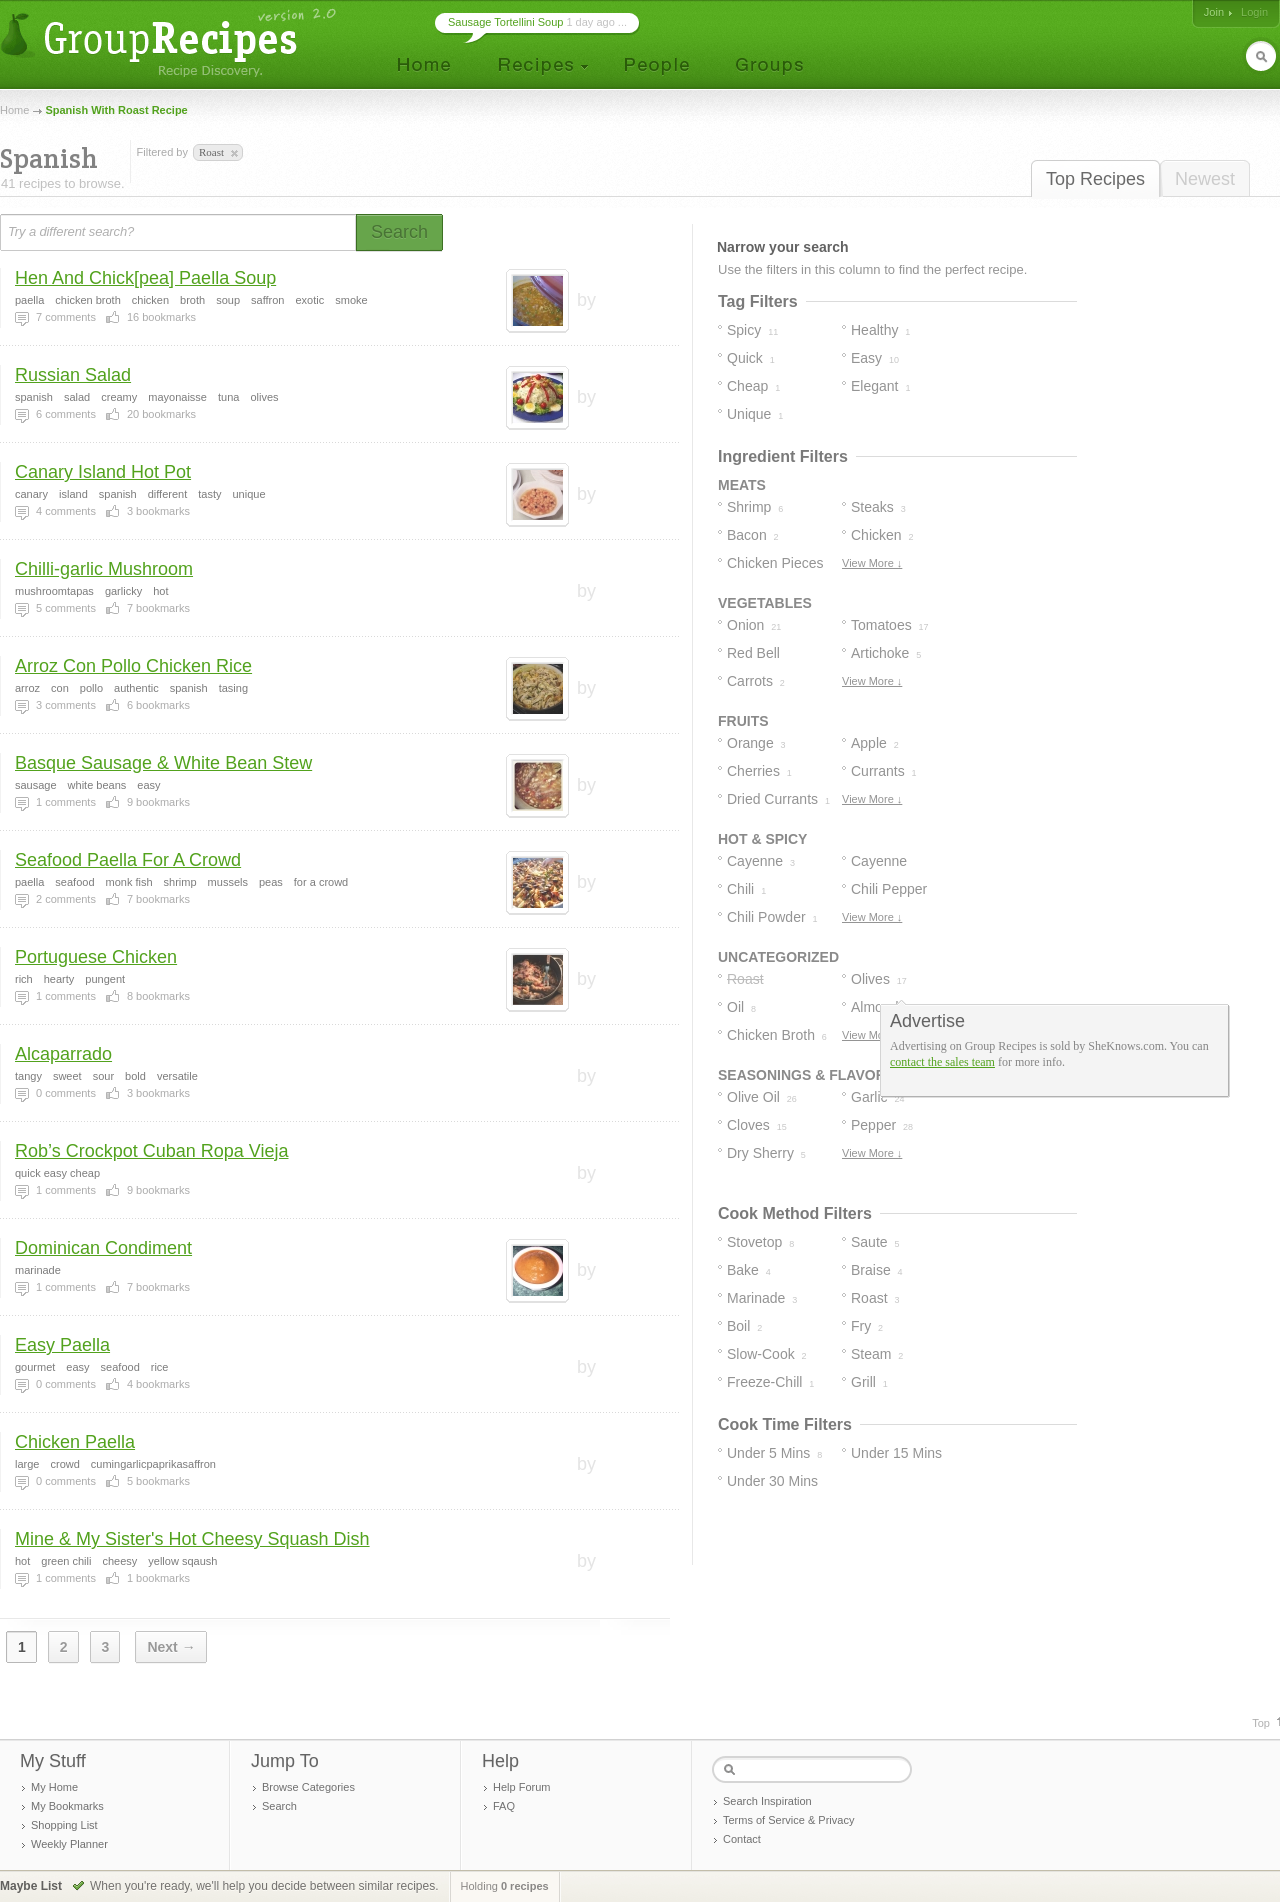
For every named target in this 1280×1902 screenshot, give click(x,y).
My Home (54, 1787)
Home (14, 110)
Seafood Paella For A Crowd (128, 860)
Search (279, 1806)
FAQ (504, 1806)
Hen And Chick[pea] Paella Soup (145, 278)
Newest (1205, 179)
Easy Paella (62, 1345)
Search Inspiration (767, 1801)
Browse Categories (308, 1787)
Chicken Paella (75, 1442)
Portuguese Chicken (96, 957)
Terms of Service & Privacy (788, 1820)
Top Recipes (1095, 179)
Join (1214, 12)
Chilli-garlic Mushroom (104, 569)
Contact (742, 1839)
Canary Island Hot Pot (103, 472)
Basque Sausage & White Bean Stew (163, 763)
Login (1254, 12)
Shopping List (64, 1825)
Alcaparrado (63, 1054)
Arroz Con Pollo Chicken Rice (133, 666)
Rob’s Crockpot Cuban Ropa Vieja (152, 1151)
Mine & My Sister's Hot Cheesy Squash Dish (192, 1539)
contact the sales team (942, 1062)
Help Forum (521, 1787)
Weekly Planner (69, 1844)
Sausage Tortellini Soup (505, 22)
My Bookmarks (67, 1806)
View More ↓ (872, 563)
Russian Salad (73, 375)
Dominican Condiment (103, 1248)
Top (1261, 1723)
